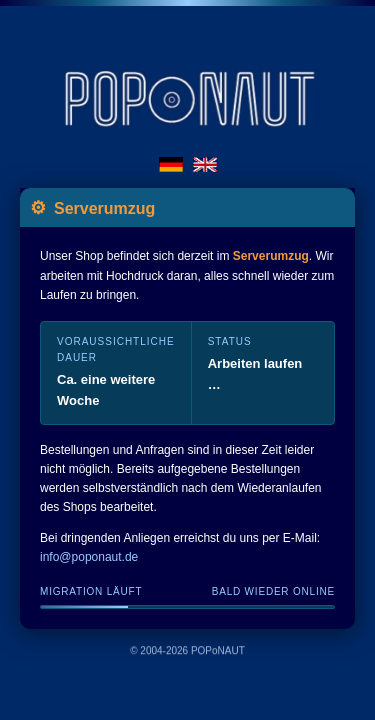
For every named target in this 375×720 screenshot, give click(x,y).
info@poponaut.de (89, 558)
